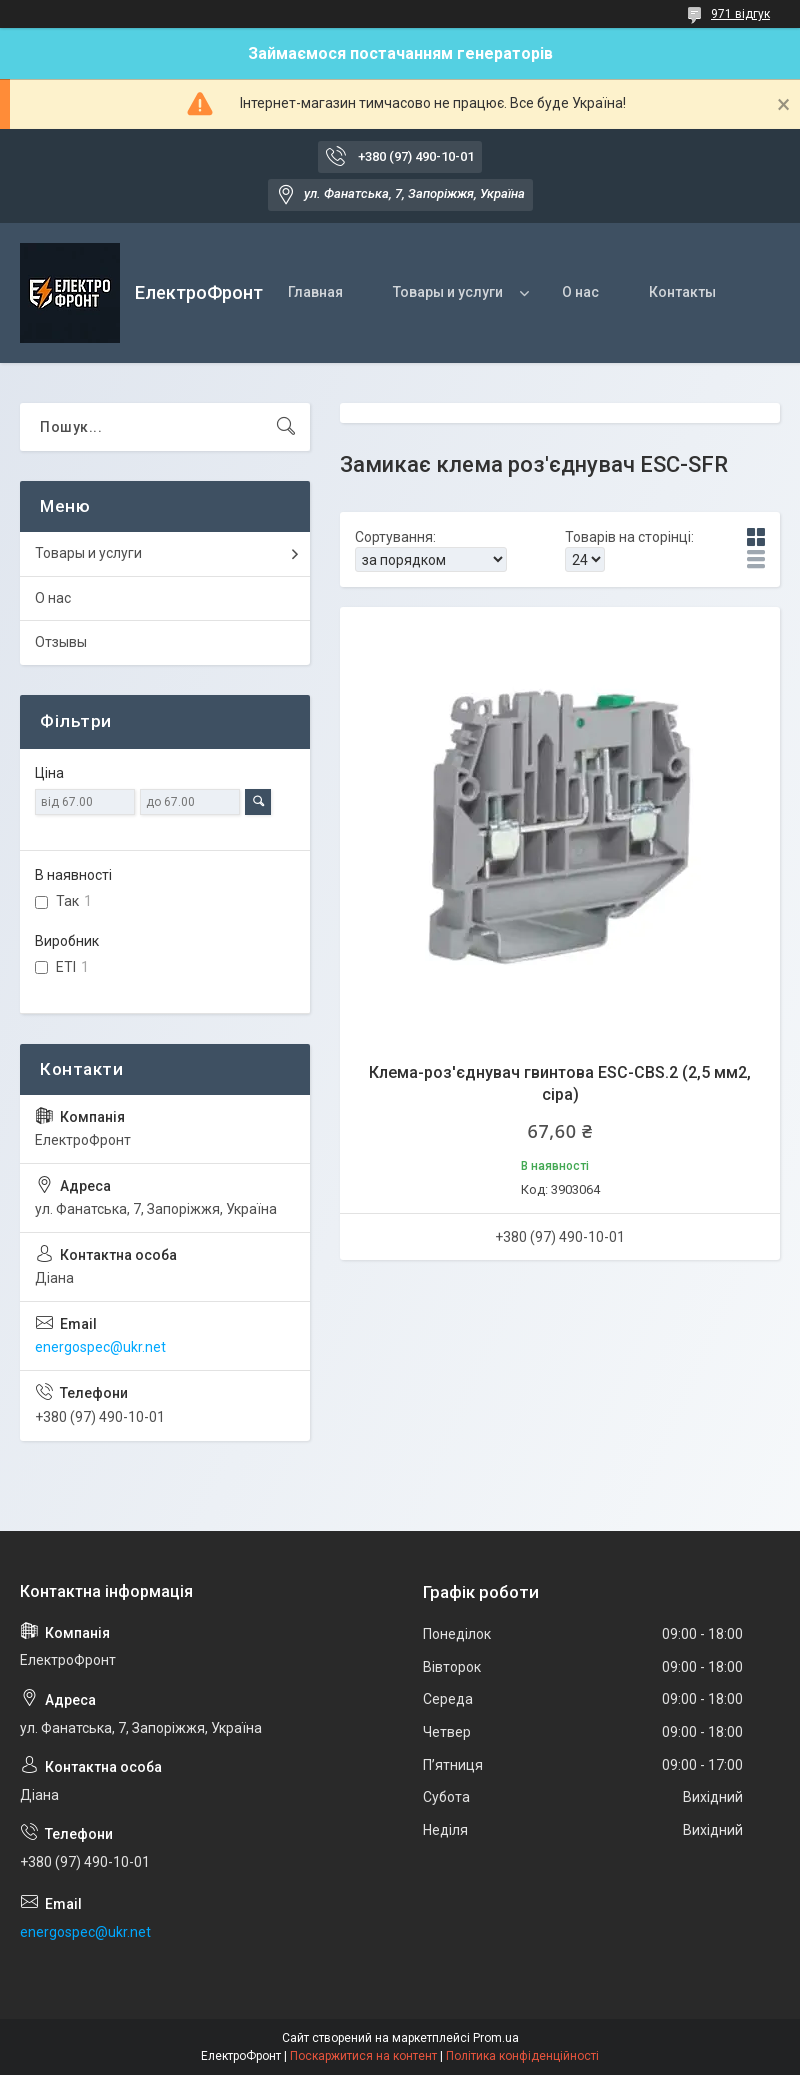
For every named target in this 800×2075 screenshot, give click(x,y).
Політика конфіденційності (522, 2056)
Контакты (682, 292)
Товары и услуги (448, 292)
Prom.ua (496, 2038)
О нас (580, 292)
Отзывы (61, 642)
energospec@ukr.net (100, 1347)
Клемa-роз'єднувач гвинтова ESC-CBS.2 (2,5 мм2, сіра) (560, 1083)
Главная (315, 292)
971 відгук (740, 14)
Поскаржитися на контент (363, 2056)
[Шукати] (286, 427)
